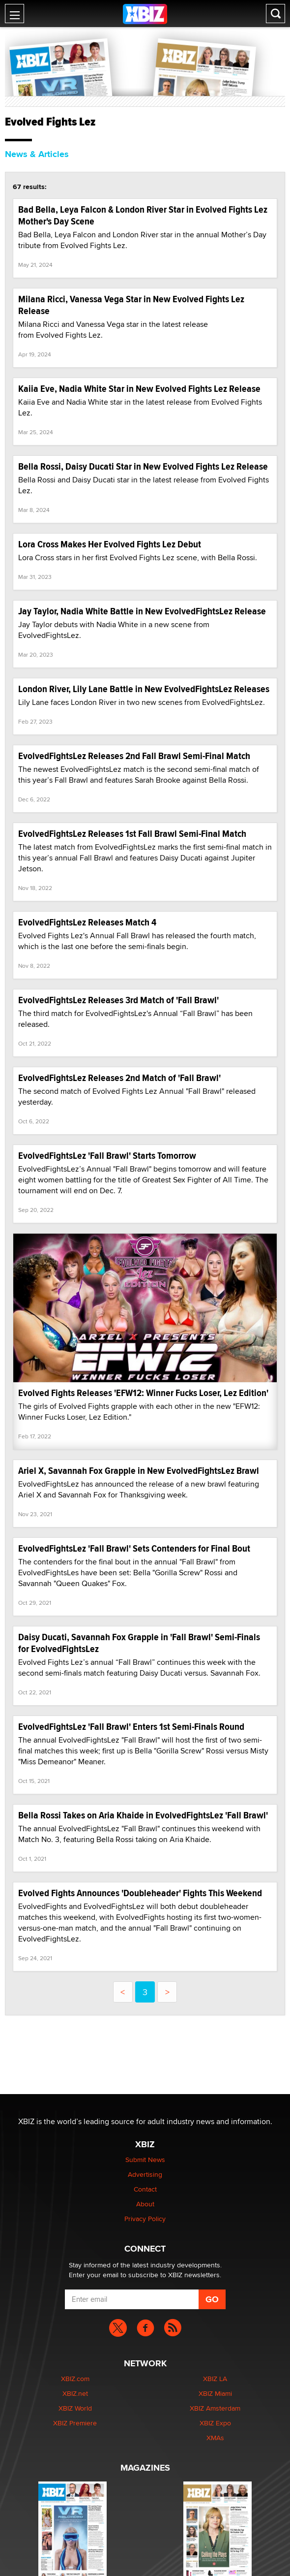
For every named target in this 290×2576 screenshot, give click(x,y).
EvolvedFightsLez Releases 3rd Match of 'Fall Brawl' (118, 1000)
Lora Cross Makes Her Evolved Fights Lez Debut (109, 544)
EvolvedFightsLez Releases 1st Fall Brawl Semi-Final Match (132, 834)
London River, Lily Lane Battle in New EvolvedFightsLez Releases (143, 689)
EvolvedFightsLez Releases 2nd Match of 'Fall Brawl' (119, 1078)
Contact (145, 2189)
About (145, 2204)
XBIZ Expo (215, 2423)
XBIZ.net (75, 2393)
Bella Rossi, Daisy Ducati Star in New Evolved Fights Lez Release (143, 466)
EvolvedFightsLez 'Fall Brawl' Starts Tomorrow (107, 1155)
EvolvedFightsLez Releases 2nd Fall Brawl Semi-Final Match (134, 756)
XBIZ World (75, 2408)
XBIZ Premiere (75, 2423)
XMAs (215, 2438)
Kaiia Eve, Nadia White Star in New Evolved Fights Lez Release (139, 389)
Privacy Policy (145, 2219)
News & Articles (37, 154)
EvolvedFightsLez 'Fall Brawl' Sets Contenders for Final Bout (134, 1548)
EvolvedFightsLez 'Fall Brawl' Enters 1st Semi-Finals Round (131, 1726)
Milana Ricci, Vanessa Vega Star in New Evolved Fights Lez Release (131, 305)
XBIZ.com (75, 2379)
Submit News (145, 2159)
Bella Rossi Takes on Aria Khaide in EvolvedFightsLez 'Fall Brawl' (143, 1815)
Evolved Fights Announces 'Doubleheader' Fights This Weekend (140, 1893)
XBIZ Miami (215, 2393)
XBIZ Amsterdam (215, 2408)
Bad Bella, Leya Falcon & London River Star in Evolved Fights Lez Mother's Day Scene (142, 215)
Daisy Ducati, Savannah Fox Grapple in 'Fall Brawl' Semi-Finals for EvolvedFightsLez (139, 1643)
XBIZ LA (215, 2379)
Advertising (145, 2174)
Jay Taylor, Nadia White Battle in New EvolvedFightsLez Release (142, 611)
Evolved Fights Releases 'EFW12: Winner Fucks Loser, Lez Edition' (143, 1393)
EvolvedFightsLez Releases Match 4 (87, 922)
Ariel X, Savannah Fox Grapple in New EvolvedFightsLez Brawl (138, 1470)
